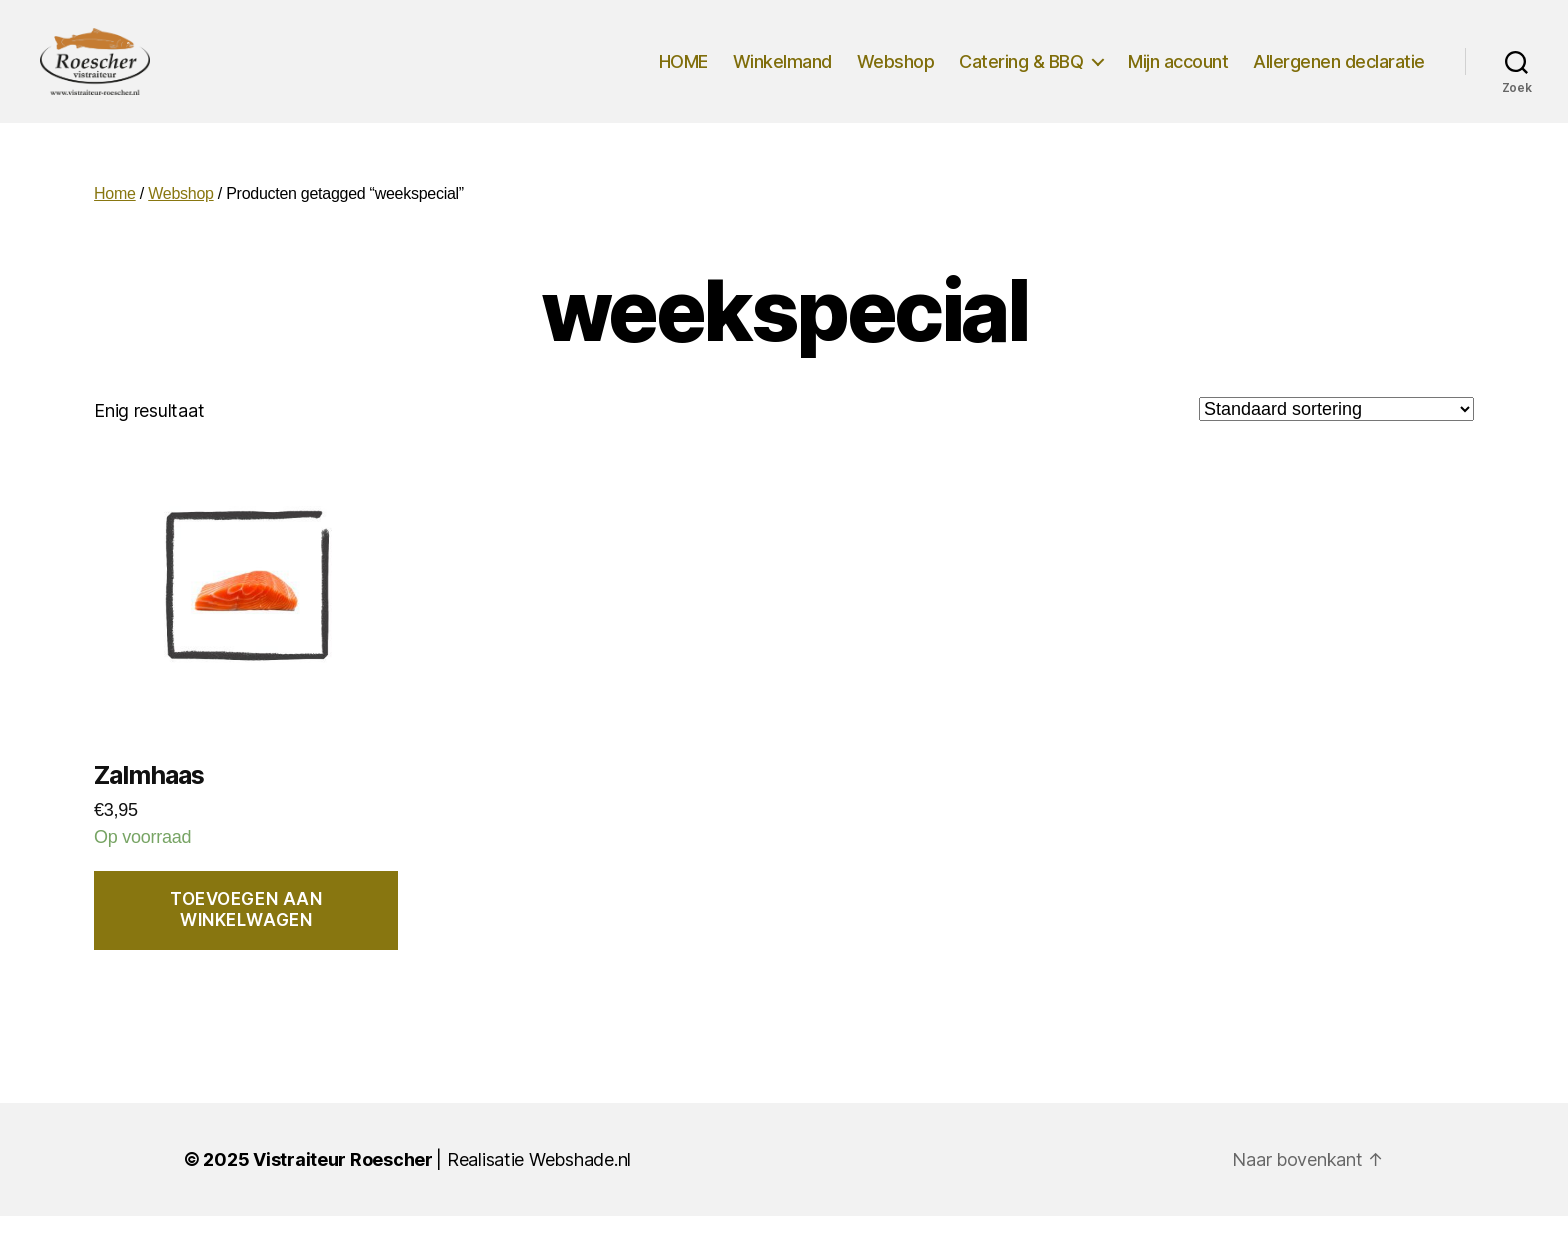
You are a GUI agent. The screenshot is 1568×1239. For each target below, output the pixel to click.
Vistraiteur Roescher (343, 1182)
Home (115, 217)
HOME (683, 72)
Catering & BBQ (1021, 72)
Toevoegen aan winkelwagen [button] (246, 933)
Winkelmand (782, 72)
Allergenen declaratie (1339, 72)
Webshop (896, 72)
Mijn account (1178, 72)
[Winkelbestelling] (1336, 432)
